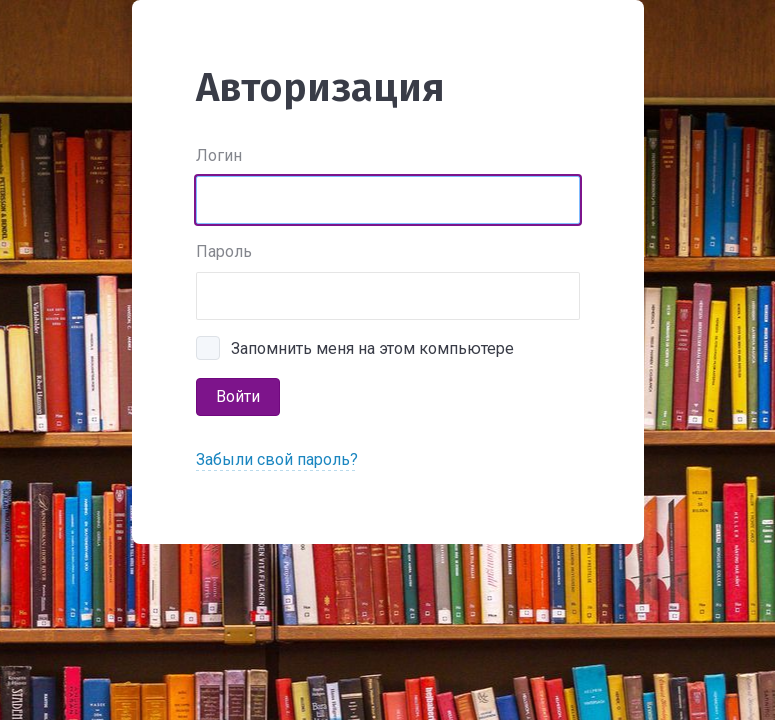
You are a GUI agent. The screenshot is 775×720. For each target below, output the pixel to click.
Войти (238, 396)
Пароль (224, 251)
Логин (219, 155)
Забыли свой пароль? (277, 459)
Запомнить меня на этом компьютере (372, 348)
